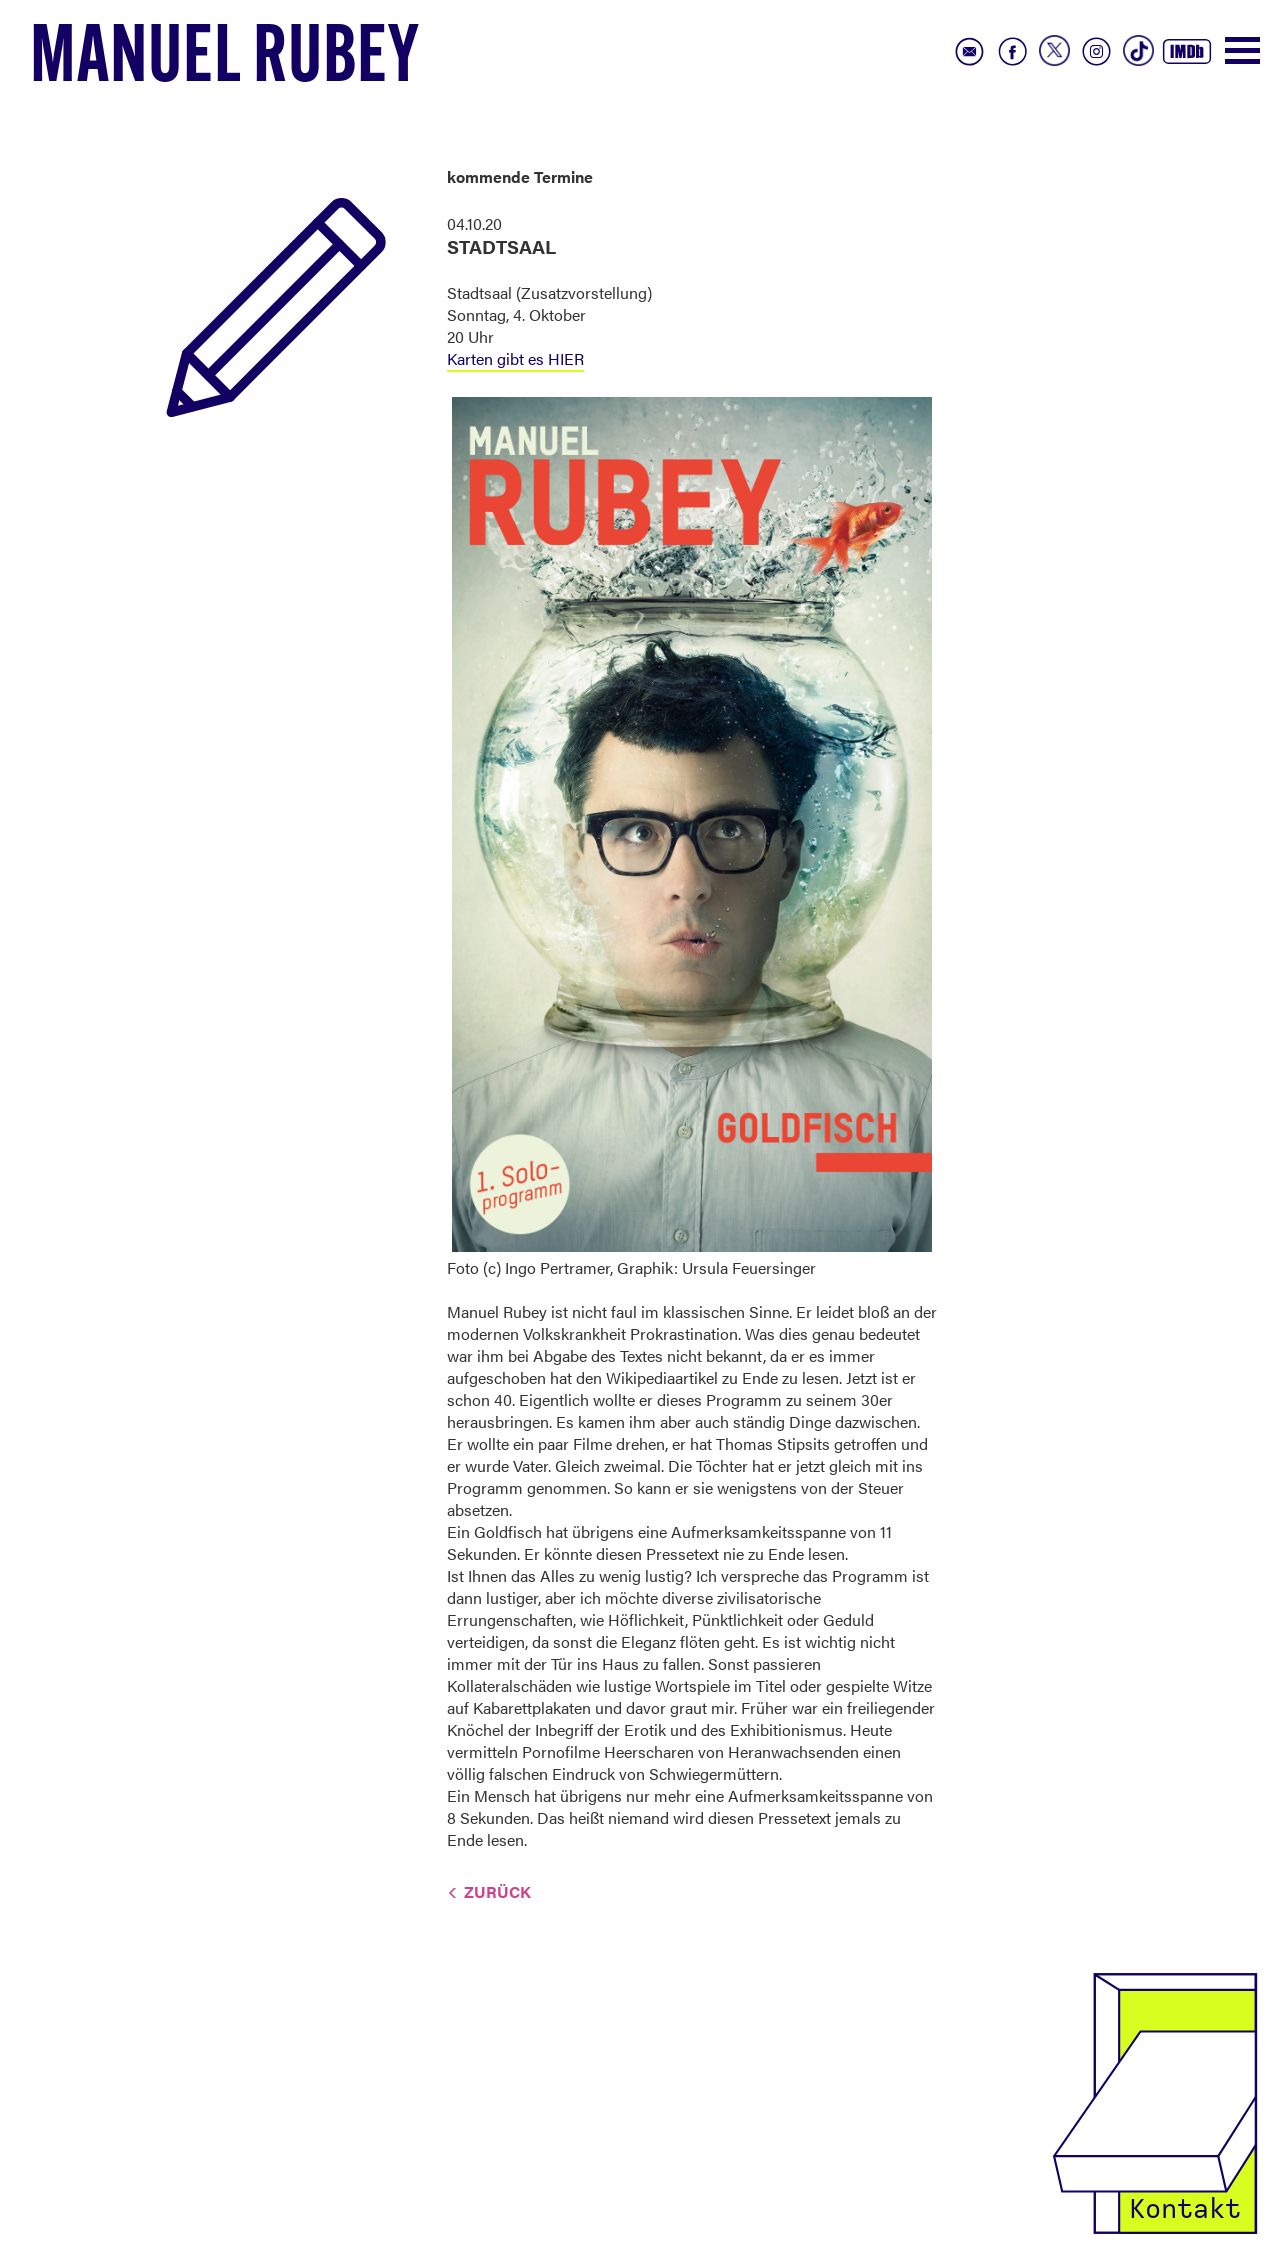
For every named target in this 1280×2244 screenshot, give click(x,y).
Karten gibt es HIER (515, 358)
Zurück (497, 1891)
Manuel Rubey (225, 61)
